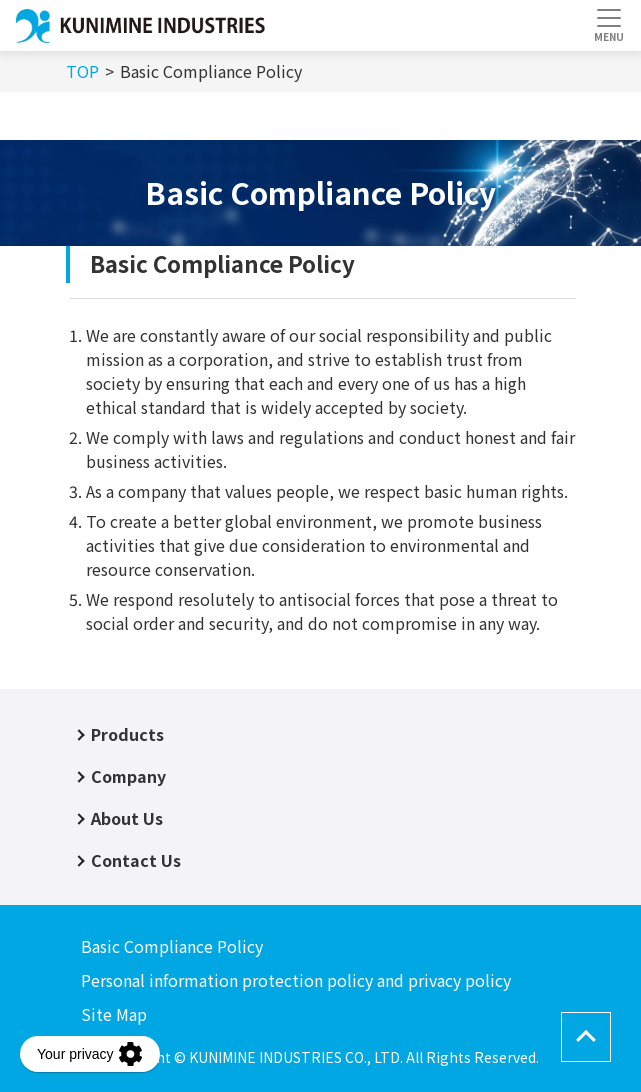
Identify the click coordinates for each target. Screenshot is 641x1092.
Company (128, 776)
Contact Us (136, 860)
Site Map (114, 1014)
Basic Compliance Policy (172, 946)
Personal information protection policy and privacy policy (296, 980)
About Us (127, 818)
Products (127, 734)
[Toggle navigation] (608, 25)
